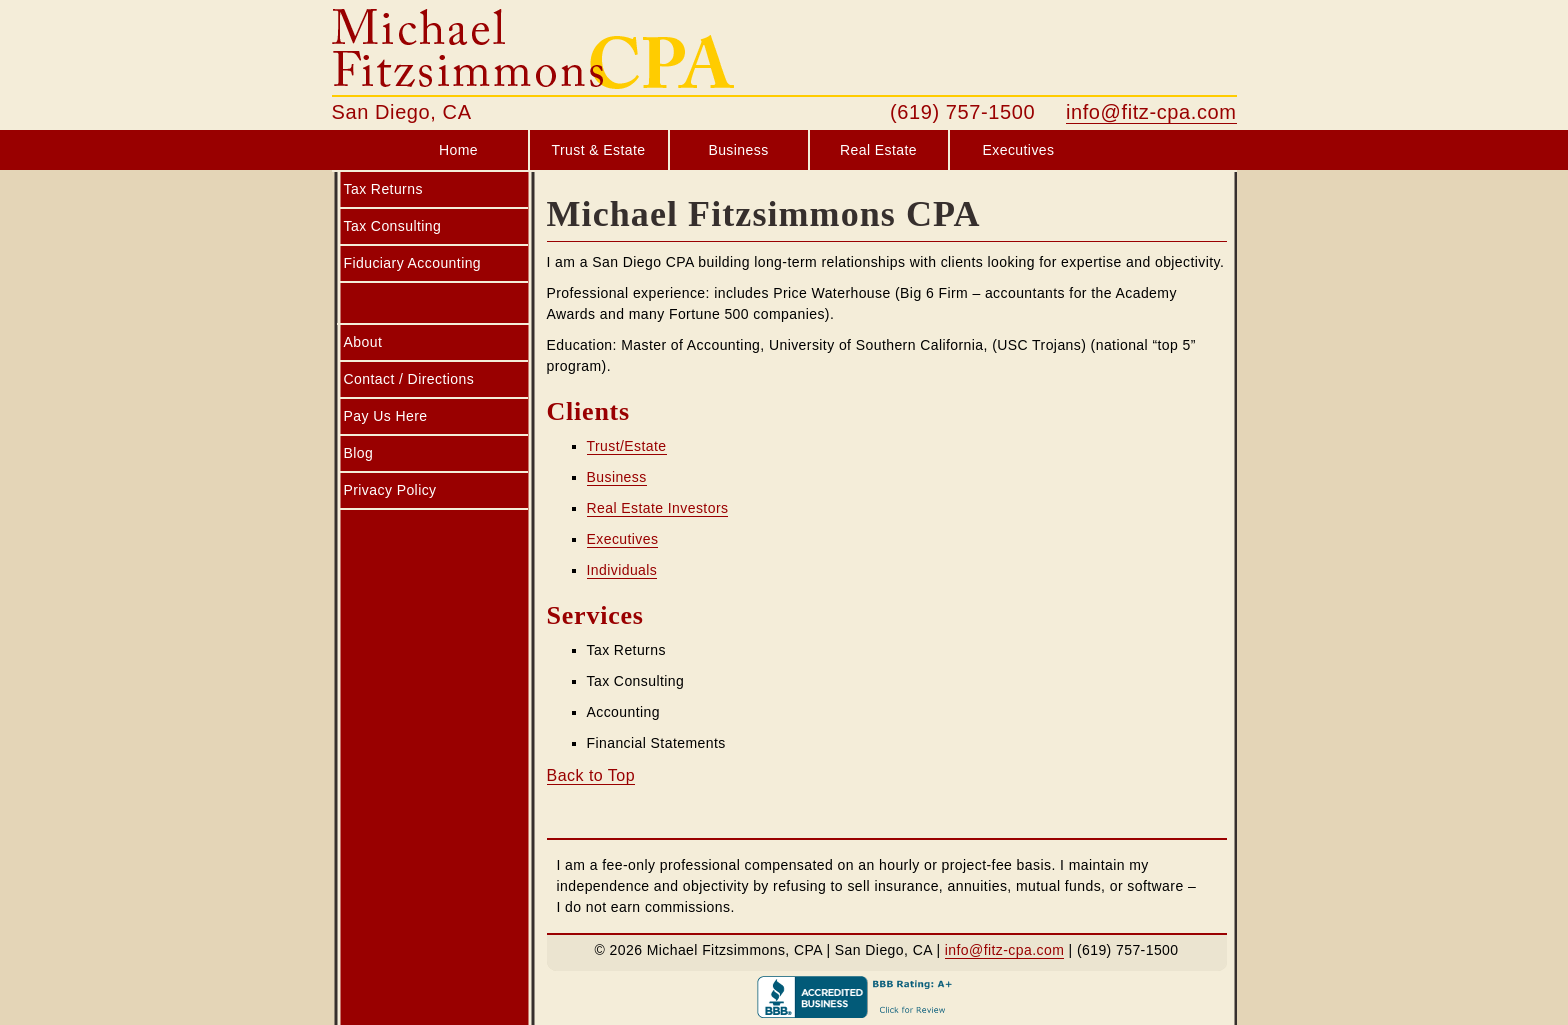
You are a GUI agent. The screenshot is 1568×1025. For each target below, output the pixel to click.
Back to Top (591, 775)
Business (738, 150)
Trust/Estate (627, 446)
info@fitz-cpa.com (1151, 112)
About (363, 342)
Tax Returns (383, 189)
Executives (1019, 150)
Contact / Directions (409, 379)
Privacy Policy (390, 490)
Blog (359, 453)
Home (458, 150)
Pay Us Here (386, 416)
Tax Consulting (393, 226)
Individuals (622, 570)
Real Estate (878, 150)
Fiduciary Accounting (413, 263)
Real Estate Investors (658, 508)
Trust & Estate (598, 150)
